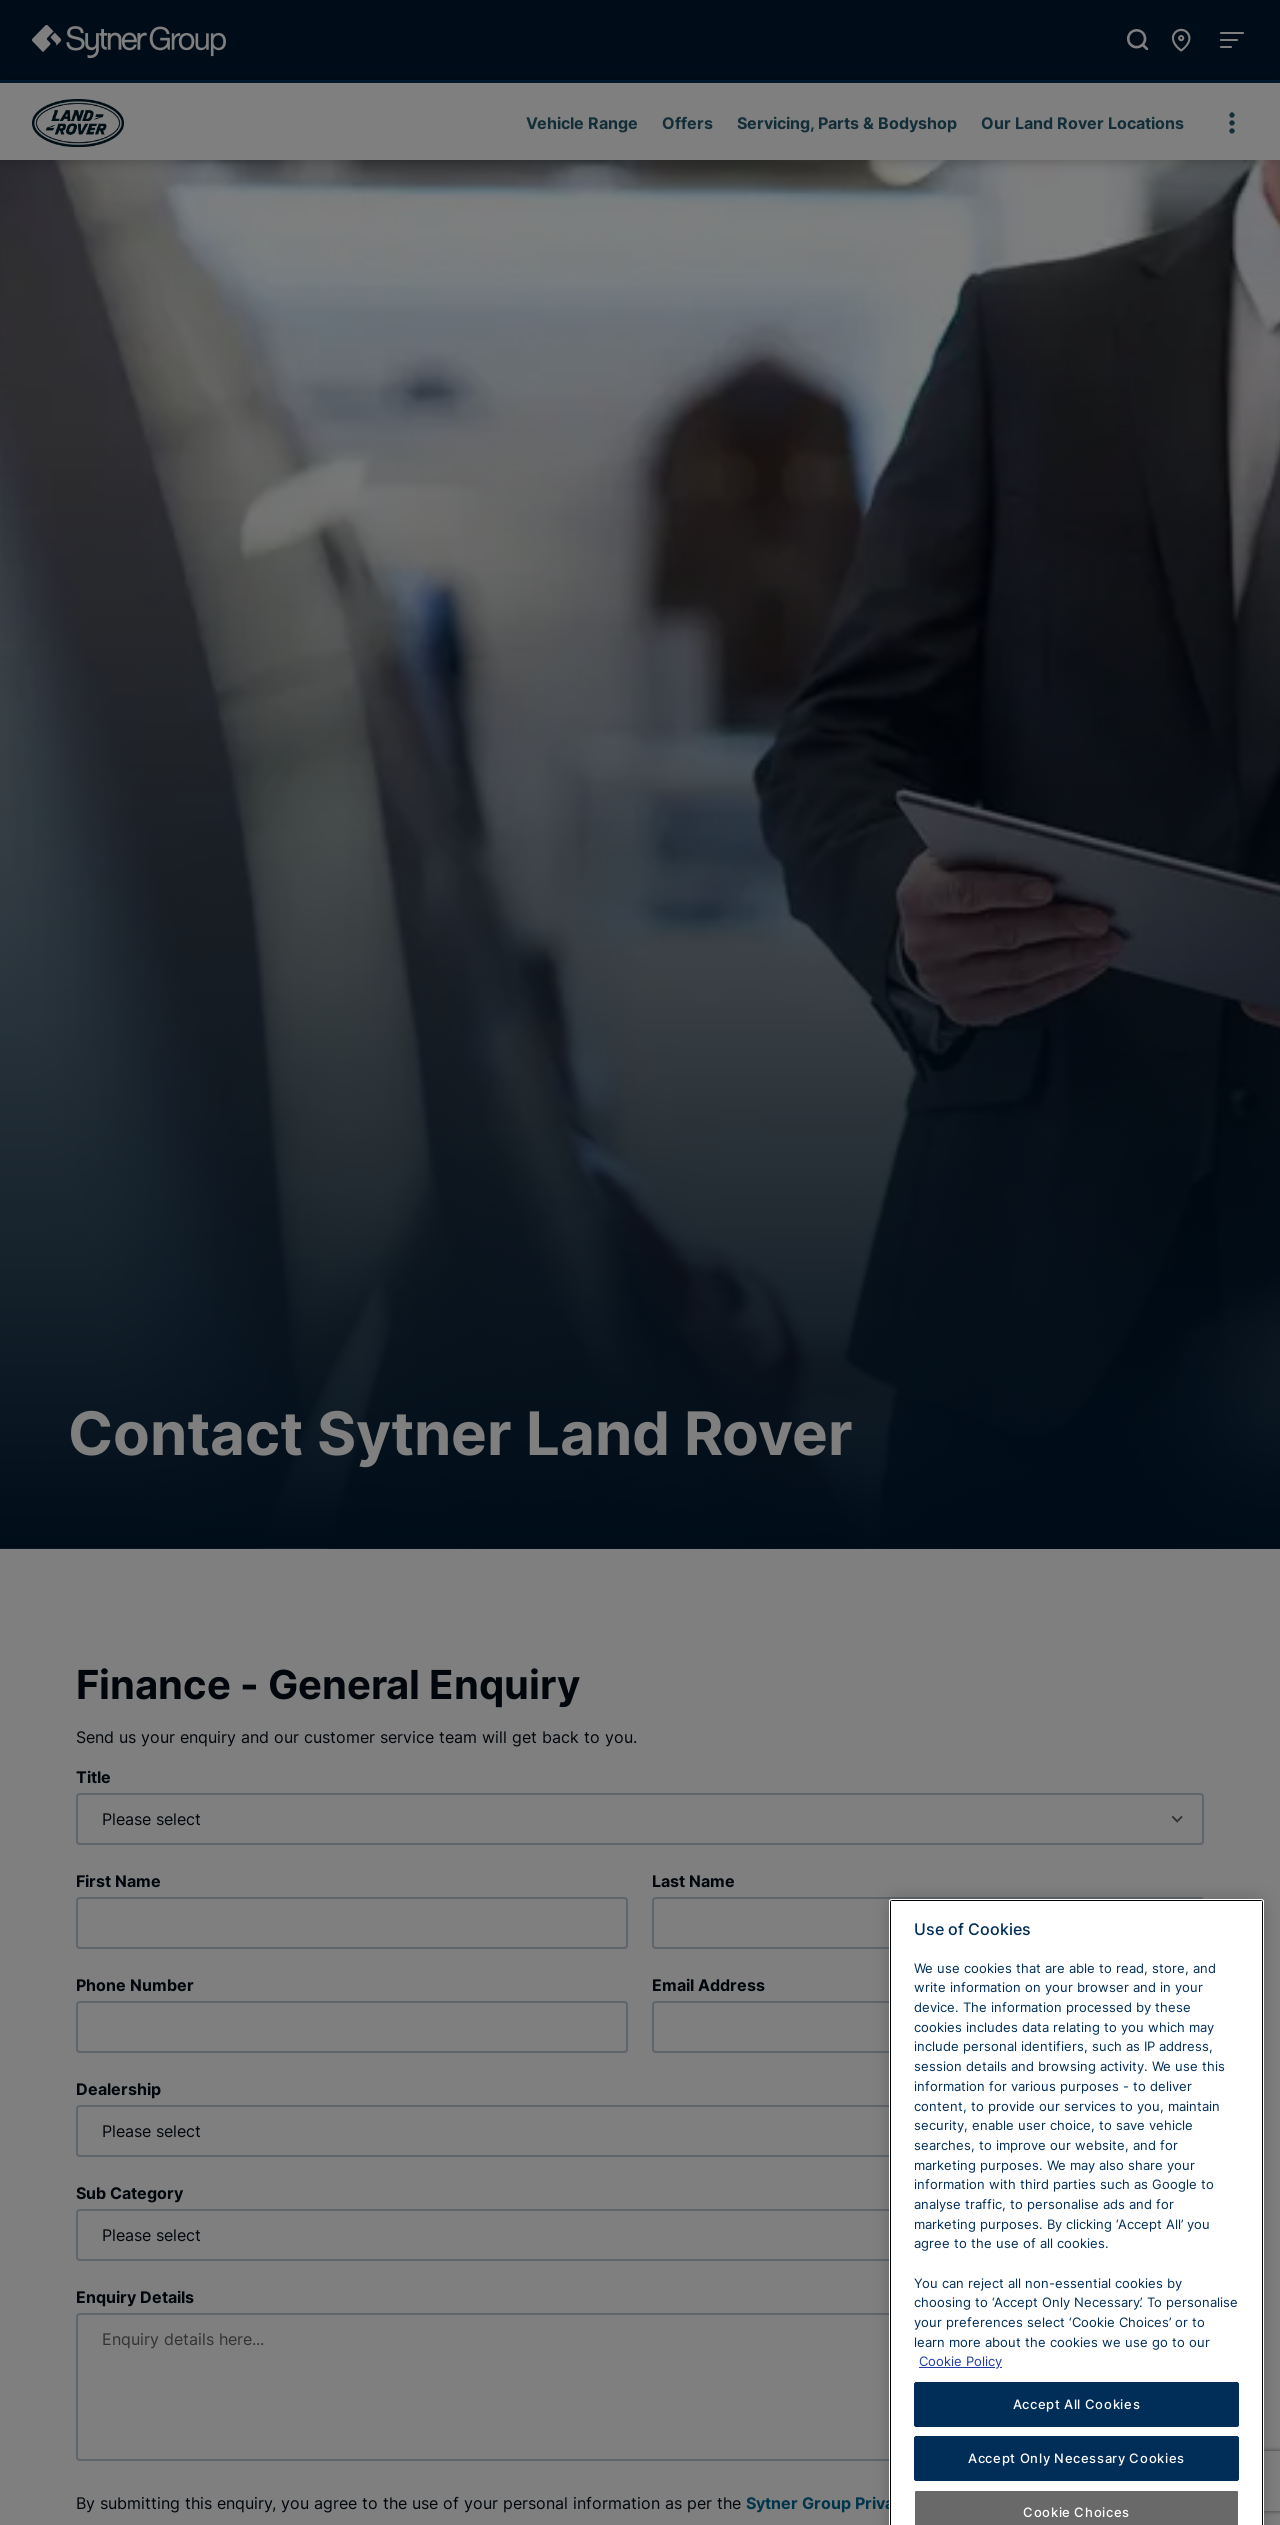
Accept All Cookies (1077, 2468)
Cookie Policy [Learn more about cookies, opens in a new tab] (960, 2426)
